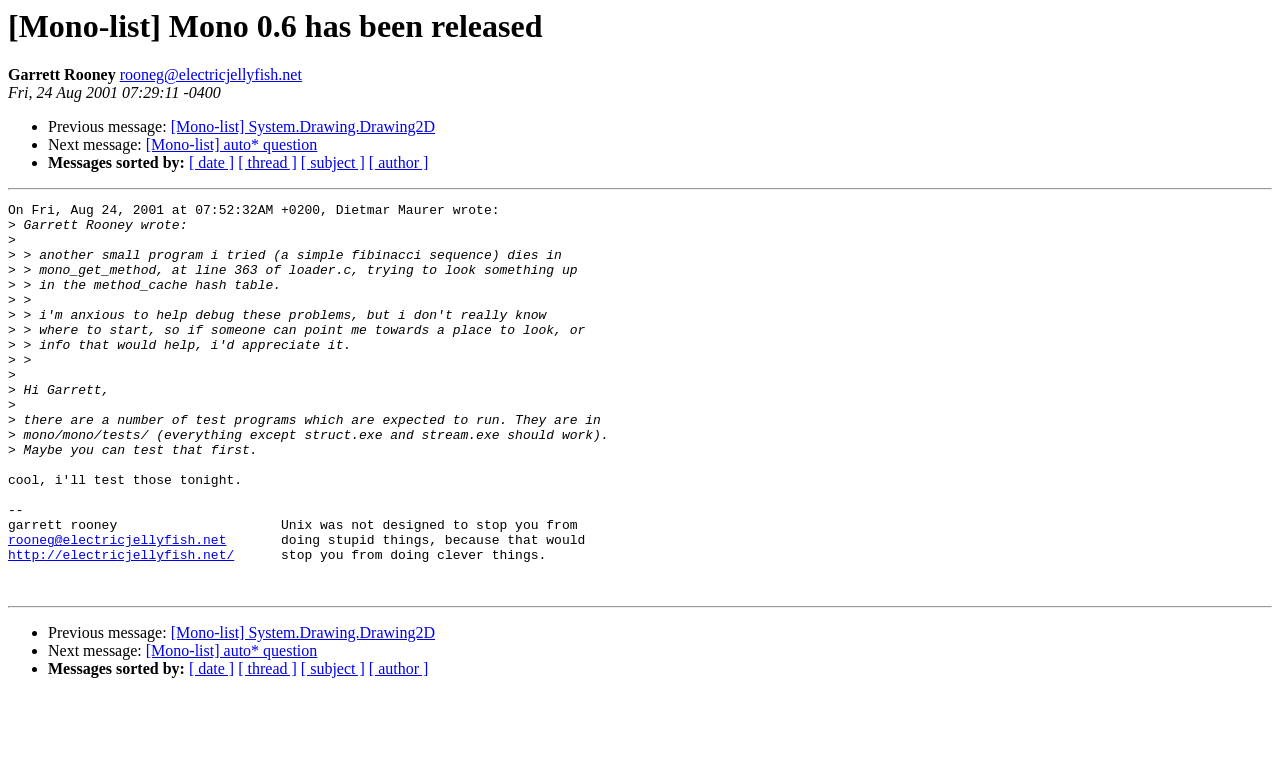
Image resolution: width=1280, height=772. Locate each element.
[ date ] (211, 162)
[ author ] (399, 162)
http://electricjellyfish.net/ (121, 626)
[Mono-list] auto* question (232, 144)
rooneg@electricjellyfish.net (211, 74)
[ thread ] (267, 162)
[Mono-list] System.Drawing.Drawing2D (303, 126)
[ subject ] (333, 162)
